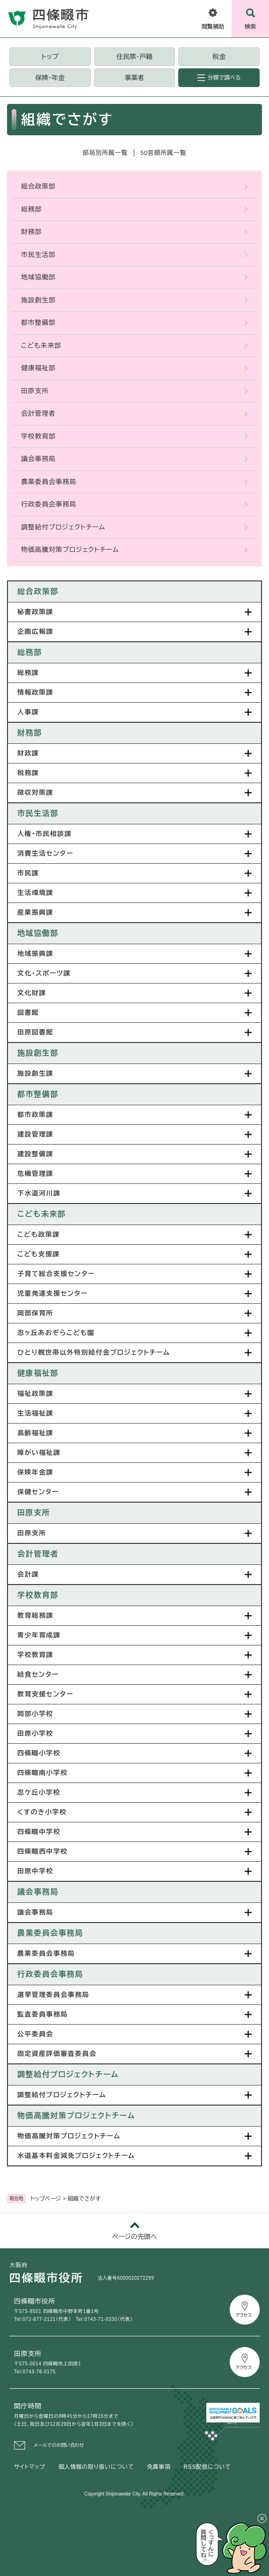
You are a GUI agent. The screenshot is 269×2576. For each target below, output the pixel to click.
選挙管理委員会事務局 (53, 1994)
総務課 (28, 672)
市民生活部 (38, 254)
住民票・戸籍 (134, 56)
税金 (218, 56)
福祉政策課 (35, 1393)
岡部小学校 (35, 1713)
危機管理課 (35, 1173)
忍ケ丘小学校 (38, 1792)
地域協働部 (38, 277)
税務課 (28, 773)
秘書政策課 (35, 612)
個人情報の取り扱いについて (96, 2467)
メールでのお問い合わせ (59, 2445)
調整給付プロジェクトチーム (63, 527)
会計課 (28, 1574)
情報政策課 (35, 692)
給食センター (38, 1674)
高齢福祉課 (35, 1433)
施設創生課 (35, 1073)
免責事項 (158, 2467)
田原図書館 (35, 1032)
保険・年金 (50, 77)
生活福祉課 (35, 1413)
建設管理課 (35, 1134)
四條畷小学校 (38, 1753)
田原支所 (35, 391)
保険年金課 (35, 1472)
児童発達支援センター (52, 1293)
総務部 (31, 209)
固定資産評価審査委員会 (56, 2053)
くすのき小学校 (42, 1812)
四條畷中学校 (38, 1831)
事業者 (134, 77)
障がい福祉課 (38, 1452)
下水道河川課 (38, 1193)
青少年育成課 (38, 1635)
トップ (50, 56)
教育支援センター (45, 1694)
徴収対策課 (35, 792)
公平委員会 (35, 2034)
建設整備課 (35, 1154)
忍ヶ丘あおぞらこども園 (56, 1332)
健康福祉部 (38, 368)
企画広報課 (35, 631)
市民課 (28, 873)
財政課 (28, 753)
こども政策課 (38, 1234)
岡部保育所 (35, 1313)
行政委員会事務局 (48, 504)
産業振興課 (35, 912)
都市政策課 (35, 1114)
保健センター (38, 1492)
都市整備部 (38, 322)
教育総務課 (35, 1615)
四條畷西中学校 (42, 1851)
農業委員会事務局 (48, 481)
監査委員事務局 (42, 2014)
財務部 (31, 231)
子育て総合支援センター (56, 1273)
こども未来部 (41, 345)
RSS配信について (207, 2467)
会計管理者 (38, 413)
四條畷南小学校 (42, 1772)
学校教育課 (35, 1655)
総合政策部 (38, 186)
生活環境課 (35, 892)
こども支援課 (38, 1254)
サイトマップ (29, 2467)
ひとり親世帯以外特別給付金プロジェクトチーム (93, 1352)
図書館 (28, 1012)
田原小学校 (35, 1733)
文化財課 (31, 993)
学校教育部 (38, 436)
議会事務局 (38, 458)
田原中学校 (35, 1871)
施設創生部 (38, 300)
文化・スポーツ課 (44, 973)
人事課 (28, 712)
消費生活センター (45, 853)
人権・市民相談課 (44, 833)
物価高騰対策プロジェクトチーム (70, 549)
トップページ (45, 2198)
